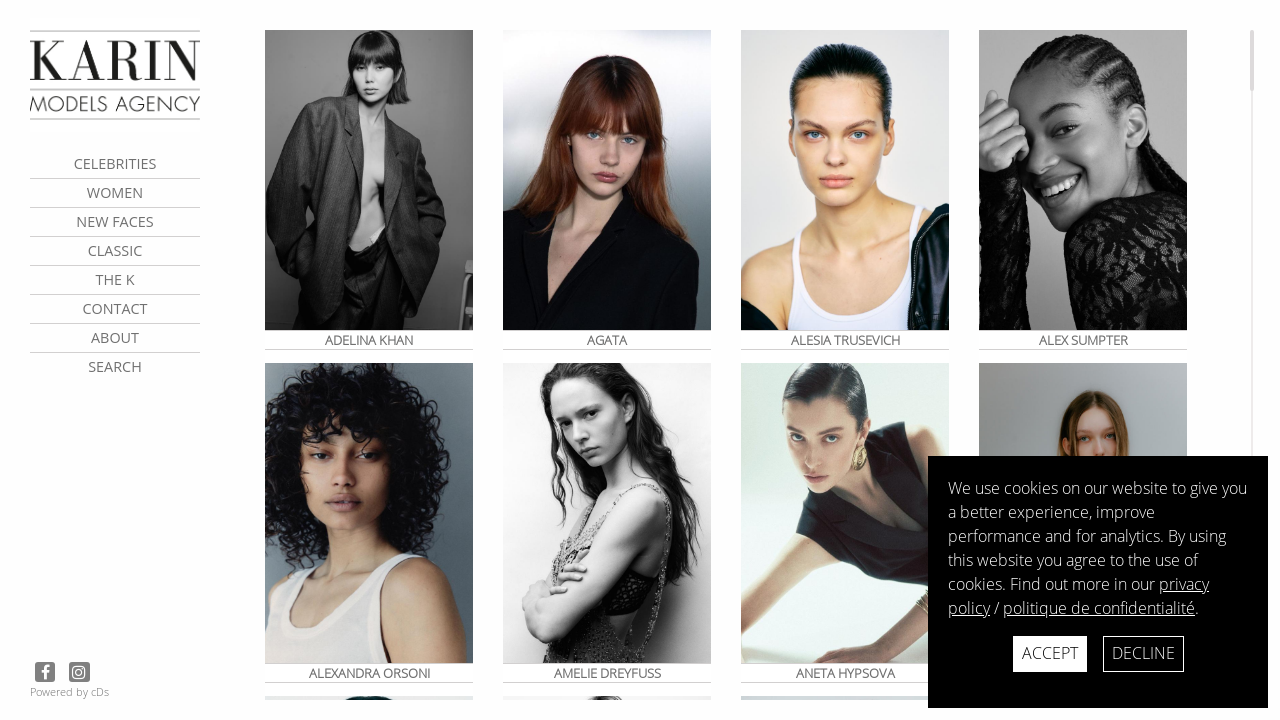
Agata (607, 340)
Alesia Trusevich (845, 340)
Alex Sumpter (1083, 340)
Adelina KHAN (369, 340)
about (115, 337)
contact (114, 308)
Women (115, 192)
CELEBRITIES (115, 163)
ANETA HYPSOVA (845, 673)
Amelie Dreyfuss (607, 673)
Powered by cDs (69, 691)
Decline (1143, 653)
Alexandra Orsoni (369, 673)
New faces (114, 221)
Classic (115, 250)
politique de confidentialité (1099, 608)
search (115, 366)
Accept (1050, 653)
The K (114, 279)
